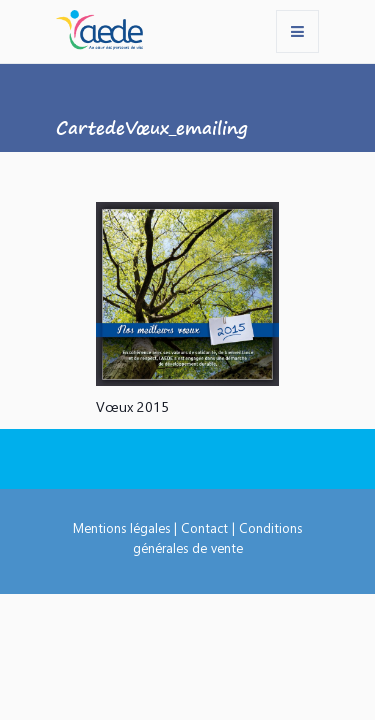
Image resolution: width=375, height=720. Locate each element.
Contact (204, 527)
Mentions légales (121, 527)
